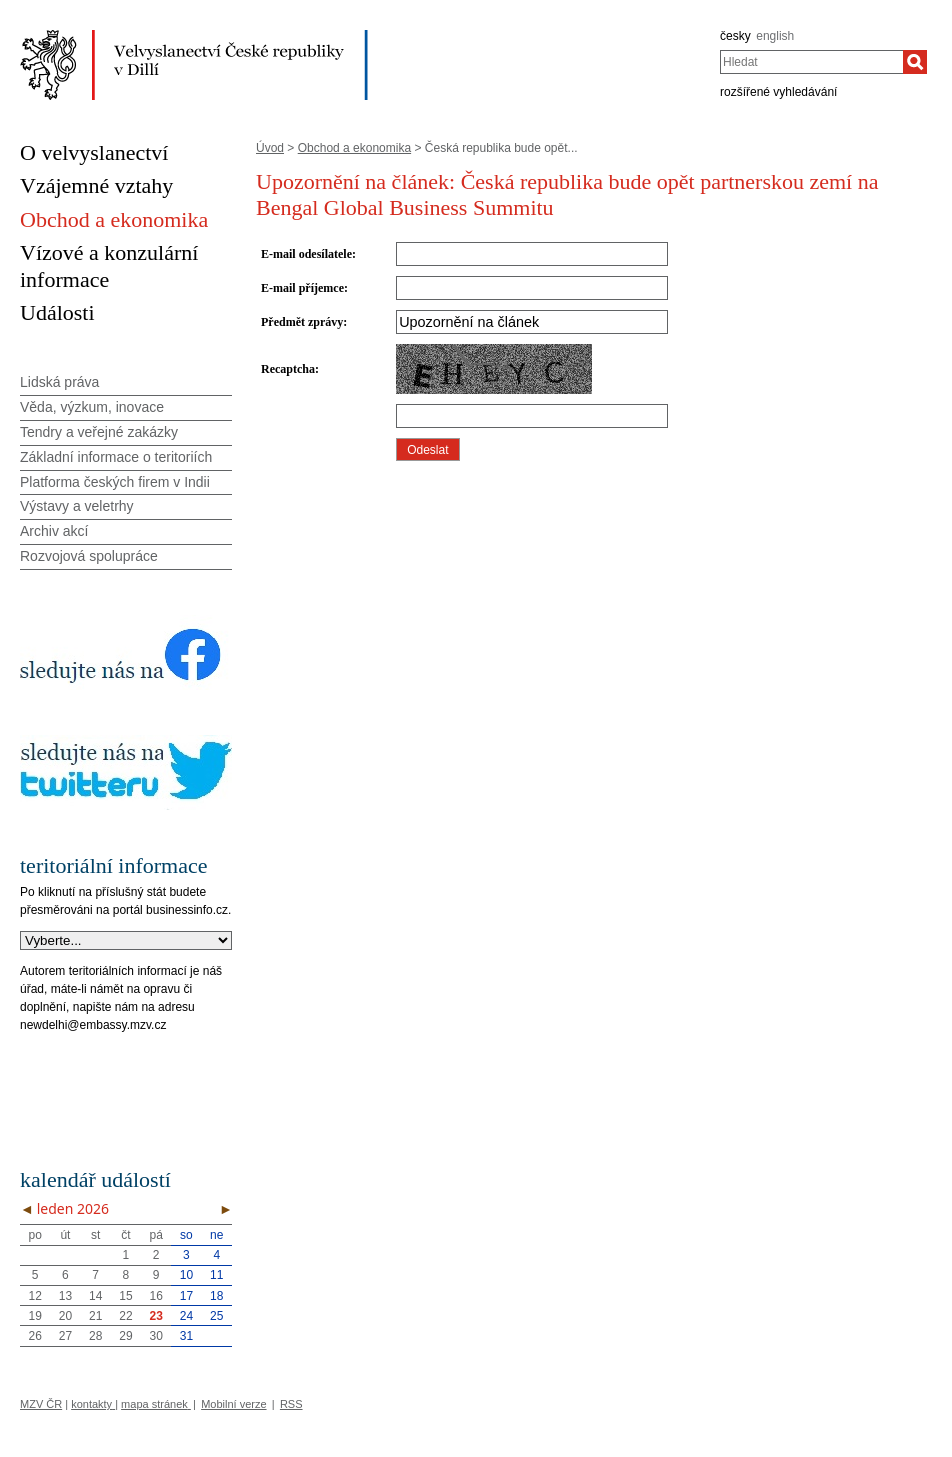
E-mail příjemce (302, 288)
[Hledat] (915, 62)
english (775, 36)
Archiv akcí (54, 531)
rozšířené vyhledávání (778, 92)
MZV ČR (41, 1404)
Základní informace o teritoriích (116, 457)
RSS (291, 1404)
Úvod (270, 148)
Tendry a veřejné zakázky (99, 432)
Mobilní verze (233, 1404)
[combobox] (811, 62)
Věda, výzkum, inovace (92, 407)
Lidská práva (59, 382)
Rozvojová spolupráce (89, 556)
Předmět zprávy (302, 322)
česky (735, 36)
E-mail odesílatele (306, 254)
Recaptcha (288, 369)
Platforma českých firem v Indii (115, 482)
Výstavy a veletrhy (77, 506)
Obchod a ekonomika (354, 148)
